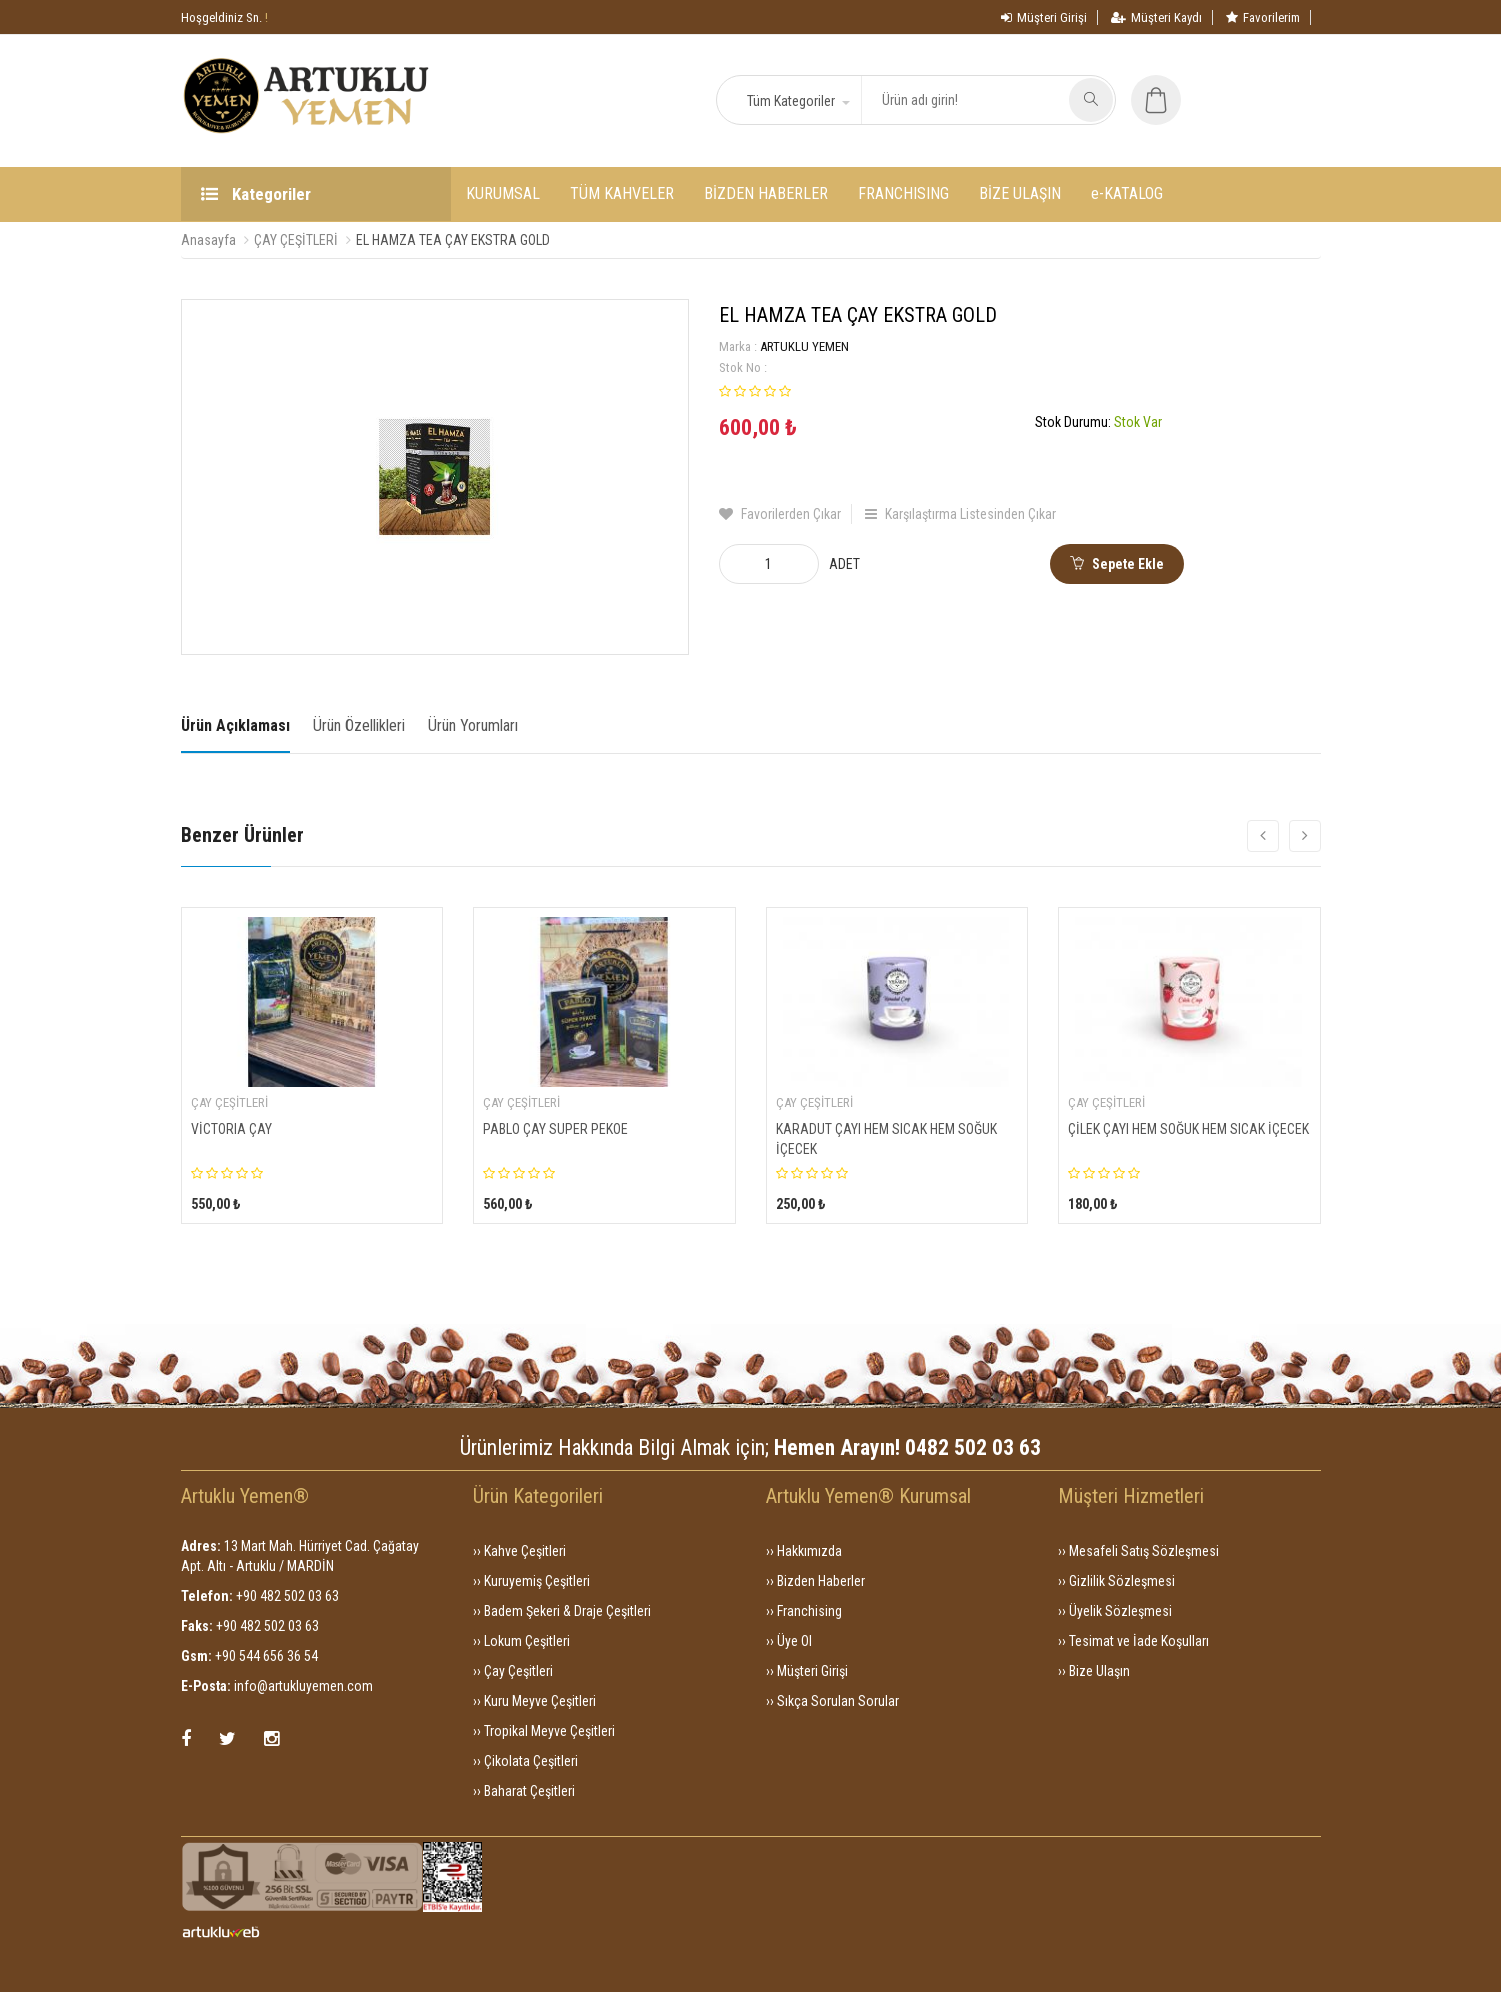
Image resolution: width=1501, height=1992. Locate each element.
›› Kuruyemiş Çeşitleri (531, 1581)
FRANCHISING (903, 193)
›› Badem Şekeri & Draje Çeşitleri (562, 1611)
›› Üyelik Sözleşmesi (1115, 1611)
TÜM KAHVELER (622, 193)
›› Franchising (804, 1611)
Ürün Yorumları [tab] (473, 725)
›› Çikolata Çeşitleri (525, 1761)
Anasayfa (208, 240)
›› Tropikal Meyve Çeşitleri (544, 1731)
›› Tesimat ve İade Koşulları (1133, 1641)
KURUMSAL (503, 193)
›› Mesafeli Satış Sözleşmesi (1138, 1551)
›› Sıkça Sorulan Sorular (832, 1701)
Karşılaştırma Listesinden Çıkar (960, 514)
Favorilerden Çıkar (780, 514)
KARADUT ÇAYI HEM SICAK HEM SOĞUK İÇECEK (886, 1139)
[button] (797, 101)
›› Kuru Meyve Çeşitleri (534, 1701)
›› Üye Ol (789, 1641)
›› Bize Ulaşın (1094, 1671)
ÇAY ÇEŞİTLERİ (296, 240)
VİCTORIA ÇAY (231, 1129)
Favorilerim (1263, 17)
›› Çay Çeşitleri (513, 1671)
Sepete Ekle (1117, 564)
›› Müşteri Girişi (807, 1671)
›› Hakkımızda (804, 1551)
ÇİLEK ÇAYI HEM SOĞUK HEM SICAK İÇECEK (1188, 1129)
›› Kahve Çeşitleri (519, 1551)
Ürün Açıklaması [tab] (235, 725)
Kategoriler (256, 194)
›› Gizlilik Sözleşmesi (1116, 1581)
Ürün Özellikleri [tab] (359, 725)
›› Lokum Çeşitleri (521, 1641)
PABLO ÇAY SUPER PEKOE (555, 1129)
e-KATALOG (1127, 193)
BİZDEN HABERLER (766, 193)
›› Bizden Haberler (815, 1581)
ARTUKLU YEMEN (804, 346)
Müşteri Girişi (1044, 17)
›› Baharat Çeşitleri (524, 1791)
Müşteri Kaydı (1156, 17)
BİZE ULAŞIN (1020, 193)
